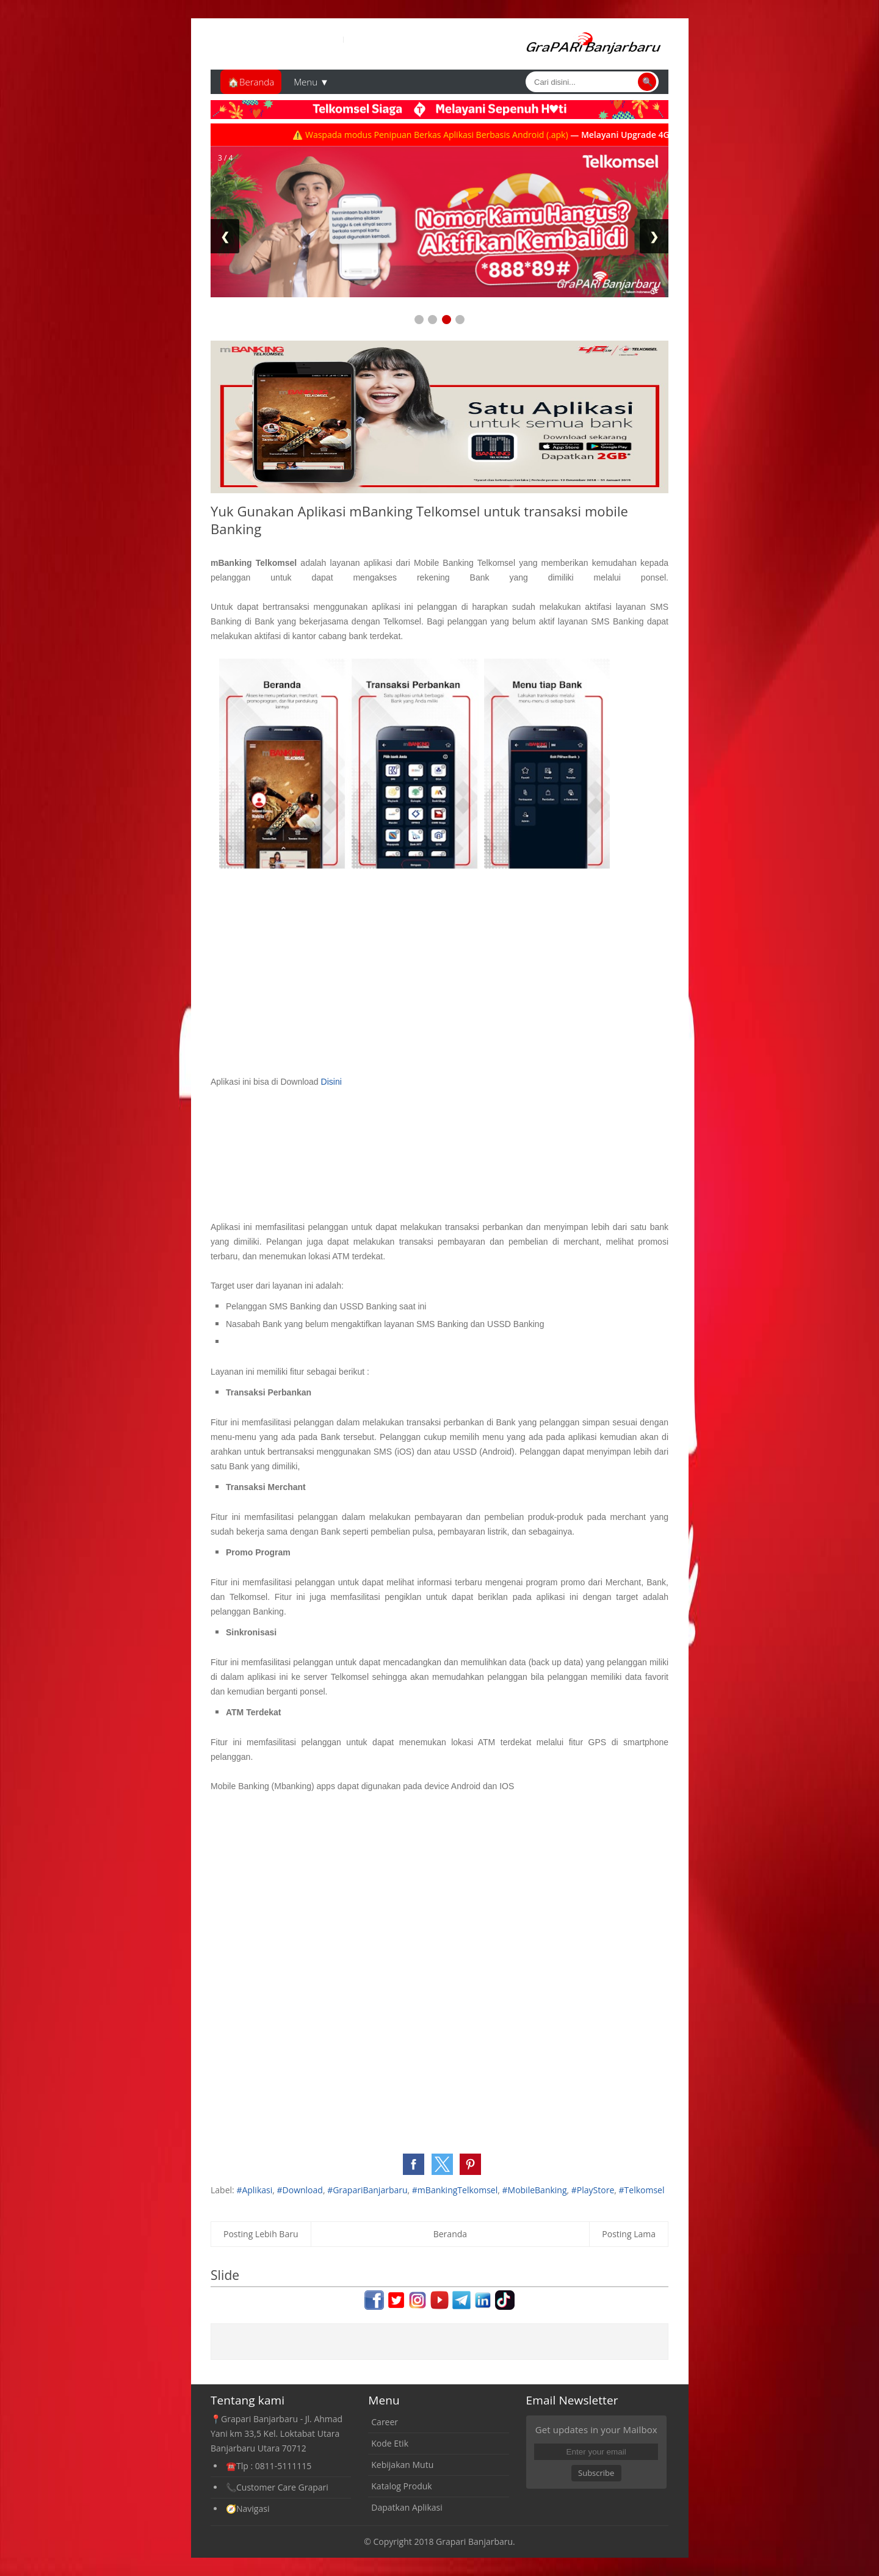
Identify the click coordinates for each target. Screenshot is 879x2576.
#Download (300, 2190)
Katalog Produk (401, 2486)
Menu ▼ (311, 82)
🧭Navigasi (247, 2508)
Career (384, 2422)
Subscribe (596, 2472)
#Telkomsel (642, 2190)
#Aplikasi (254, 2190)
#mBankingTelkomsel (454, 2190)
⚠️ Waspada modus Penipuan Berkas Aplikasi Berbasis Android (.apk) (442, 134)
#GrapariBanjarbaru (367, 2190)
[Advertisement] (353, 590)
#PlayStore (592, 2190)
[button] (413, 2164)
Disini (331, 1082)
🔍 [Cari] (647, 82)
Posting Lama (629, 2234)
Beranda (450, 2234)
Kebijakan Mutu (402, 2464)
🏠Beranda (251, 82)
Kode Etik (389, 2443)
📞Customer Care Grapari (277, 2487)
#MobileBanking (534, 2190)
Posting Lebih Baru (260, 2234)
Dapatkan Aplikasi (406, 2507)
